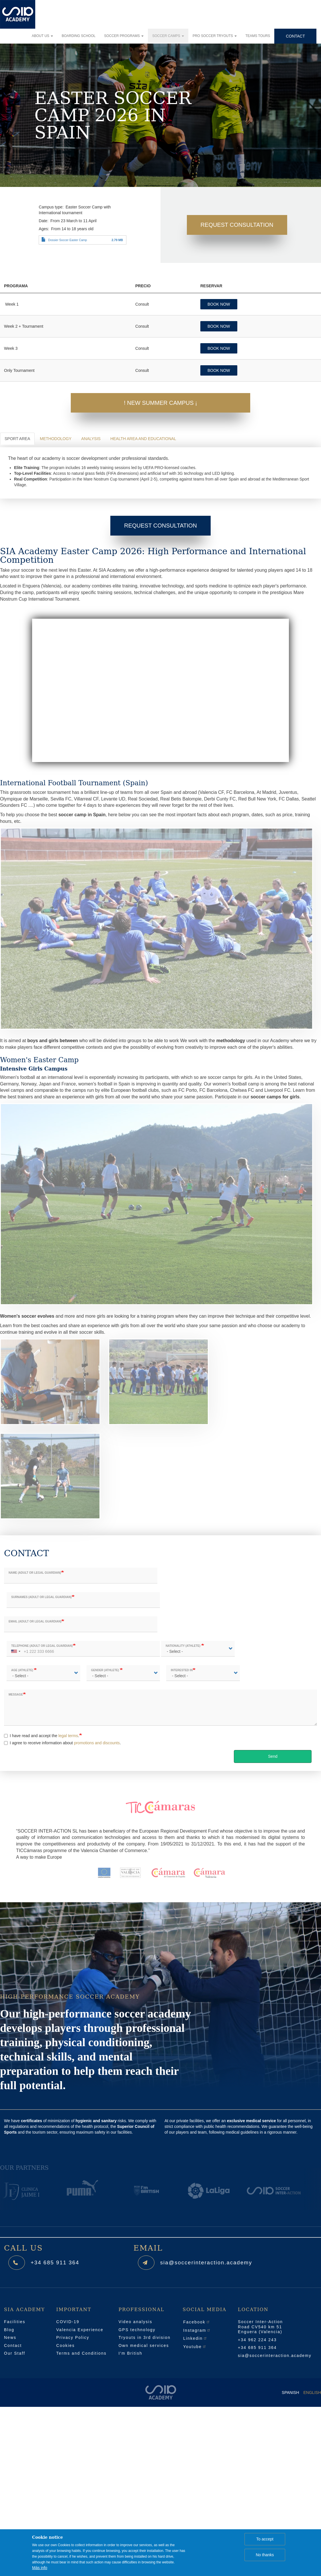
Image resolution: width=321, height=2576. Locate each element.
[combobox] (15, 1648)
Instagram (197, 2330)
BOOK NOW (219, 304)
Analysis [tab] (90, 438)
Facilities (14, 2321)
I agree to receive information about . (62, 1743)
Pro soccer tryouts (215, 36)
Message (16, 1694)
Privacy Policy (72, 2337)
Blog (9, 2329)
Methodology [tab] (55, 438)
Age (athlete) (22, 1670)
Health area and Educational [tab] (143, 438)
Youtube (194, 2346)
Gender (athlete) (105, 1670)
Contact (295, 36)
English (312, 2392)
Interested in (182, 1670)
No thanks (265, 2554)
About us (42, 36)
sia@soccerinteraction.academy (211, 2262)
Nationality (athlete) (183, 1645)
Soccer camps (168, 36)
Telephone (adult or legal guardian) (42, 1645)
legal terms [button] (68, 1735)
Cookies (65, 2345)
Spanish (290, 2392)
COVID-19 (67, 2321)
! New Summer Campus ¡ (160, 403)
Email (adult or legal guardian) (35, 1621)
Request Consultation (237, 225)
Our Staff (14, 2353)
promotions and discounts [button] (97, 1743)
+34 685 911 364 (59, 2262)
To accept (264, 2539)
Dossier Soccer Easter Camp (67, 240)
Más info (39, 2567)
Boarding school (78, 36)
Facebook (196, 2322)
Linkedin (195, 2338)
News (10, 2337)
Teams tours (257, 36)
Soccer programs (124, 36)
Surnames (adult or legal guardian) (41, 1597)
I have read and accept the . (41, 1735)
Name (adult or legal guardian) (35, 1572)
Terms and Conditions (81, 2353)
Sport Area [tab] (17, 438)
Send (272, 1756)
